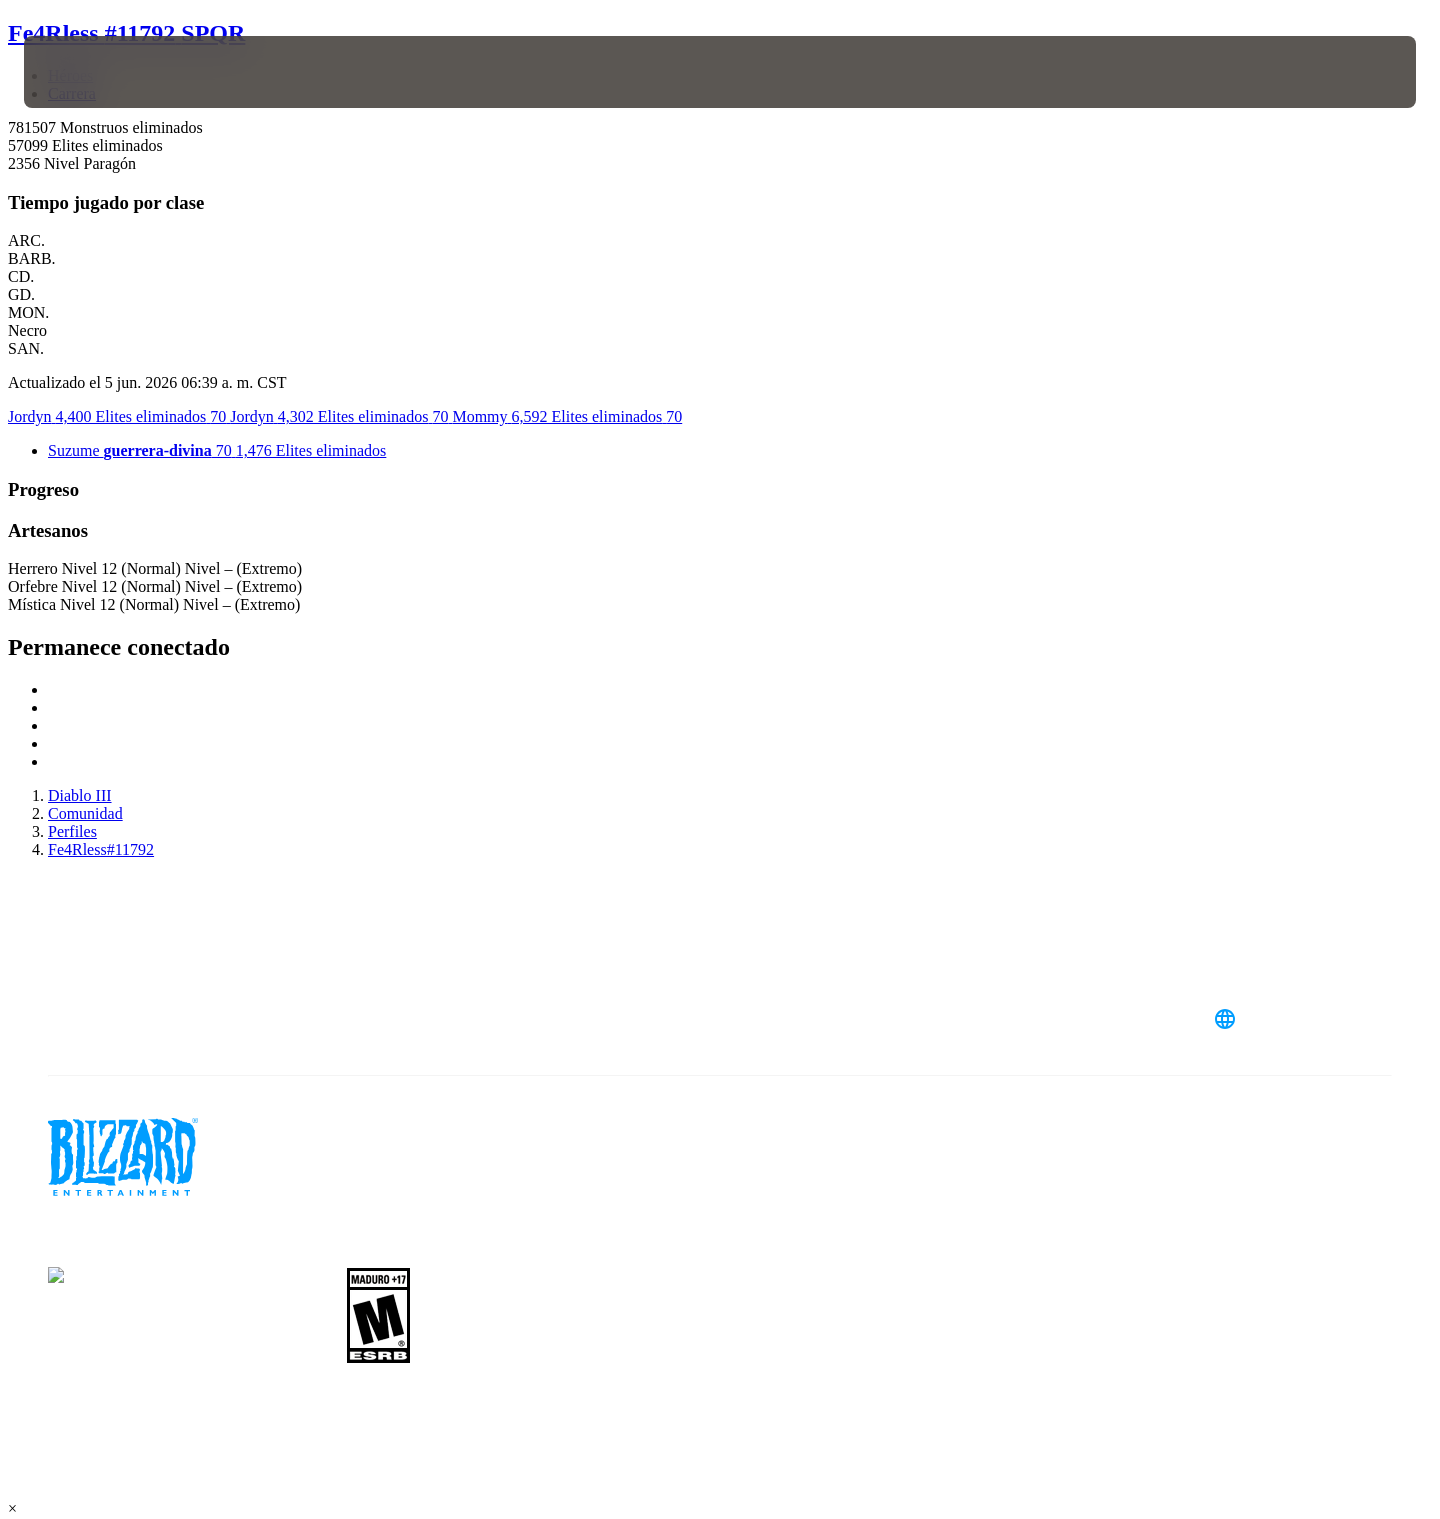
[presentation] (98, 72)
